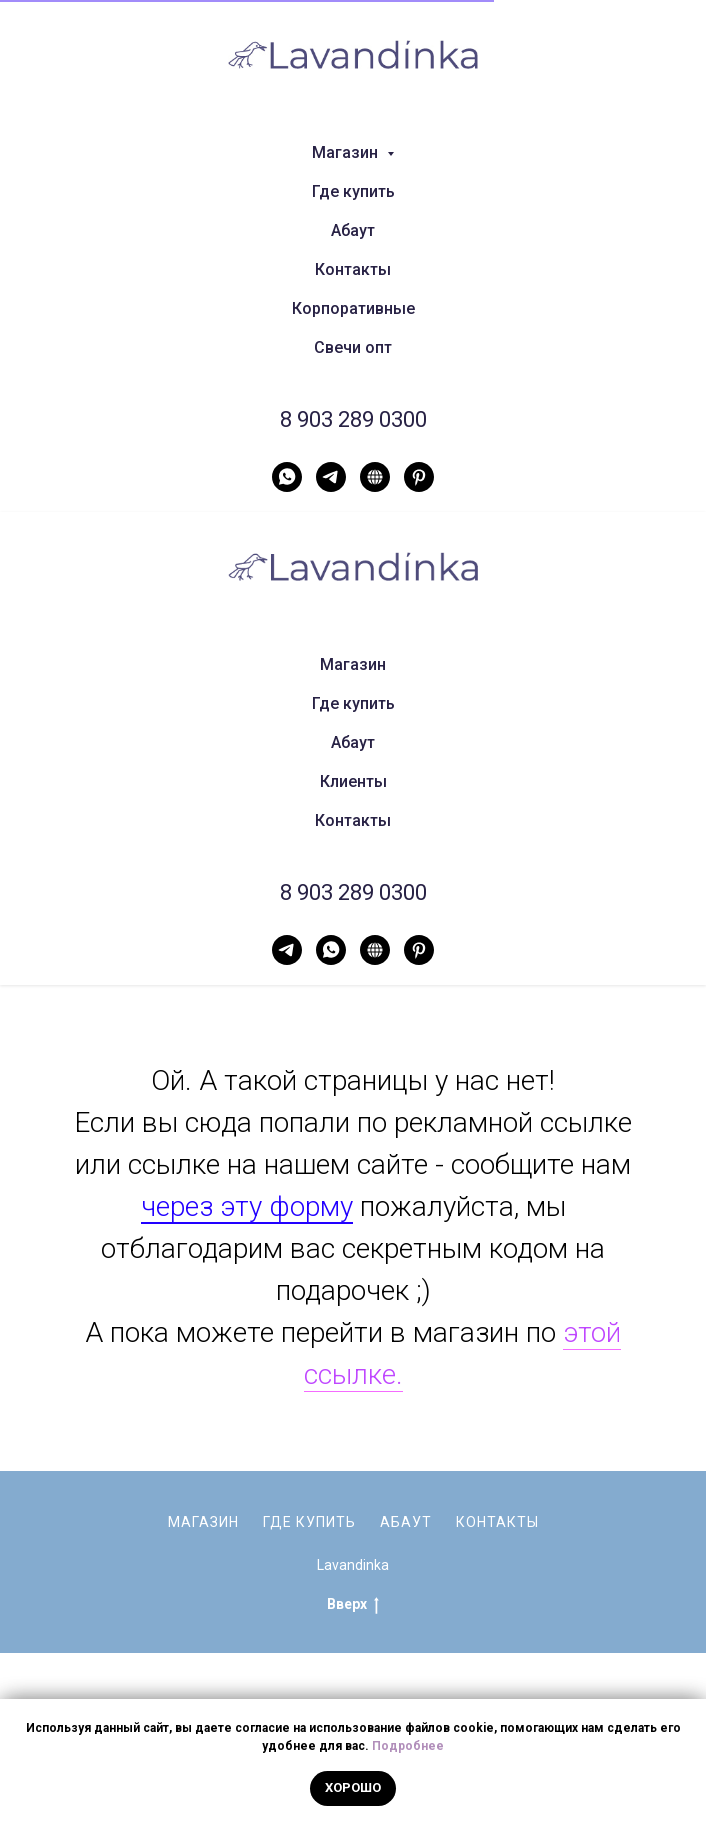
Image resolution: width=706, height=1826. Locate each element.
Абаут (353, 230)
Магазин (353, 664)
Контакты (353, 269)
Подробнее (408, 1746)
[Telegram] (331, 477)
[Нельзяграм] (375, 477)
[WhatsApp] (287, 477)
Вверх (353, 1605)
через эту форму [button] (247, 1206)
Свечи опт (353, 347)
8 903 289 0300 (353, 419)
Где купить (353, 191)
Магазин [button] (347, 152)
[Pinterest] (419, 477)
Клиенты (353, 781)
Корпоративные (353, 308)
